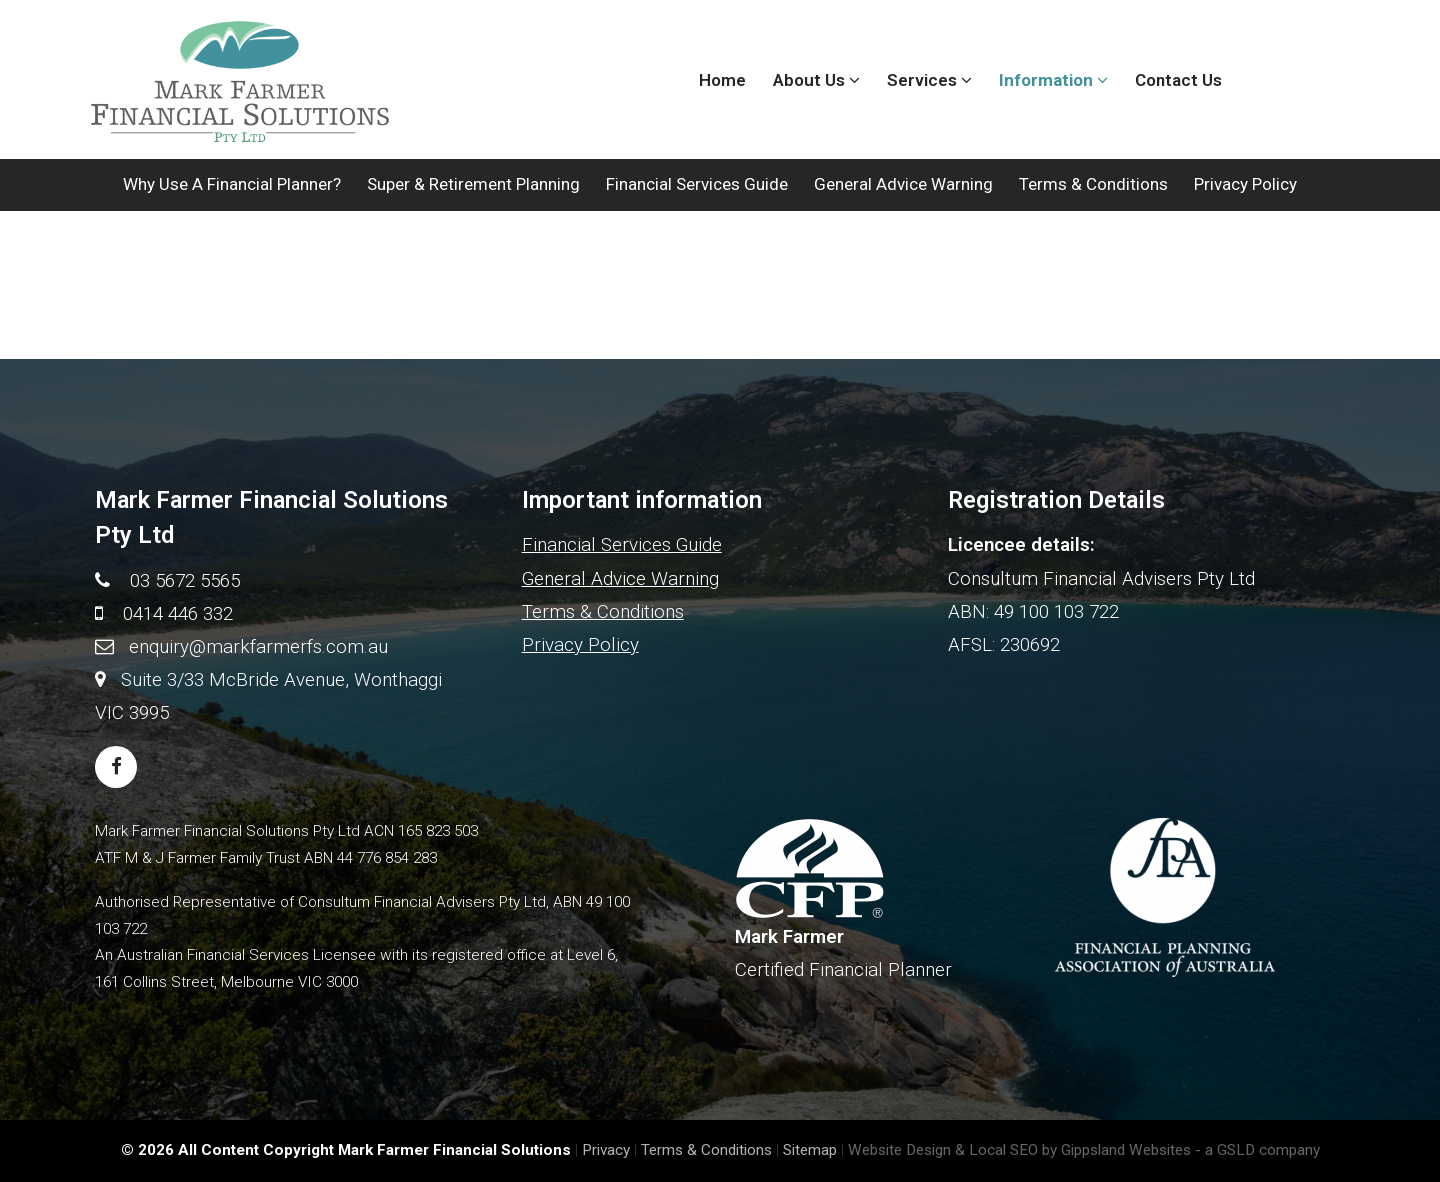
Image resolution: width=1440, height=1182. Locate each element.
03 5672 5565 (185, 580)
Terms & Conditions (1093, 184)
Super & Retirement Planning (473, 184)
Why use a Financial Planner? (232, 184)
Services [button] (929, 80)
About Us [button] (816, 80)
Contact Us (1178, 80)
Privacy (606, 1150)
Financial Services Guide (697, 184)
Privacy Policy (1245, 184)
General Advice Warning (903, 184)
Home (722, 80)
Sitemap (810, 1150)
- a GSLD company (1257, 1150)
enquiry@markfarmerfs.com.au (258, 646)
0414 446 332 (178, 613)
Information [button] (1053, 80)
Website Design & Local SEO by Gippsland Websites (1019, 1150)
